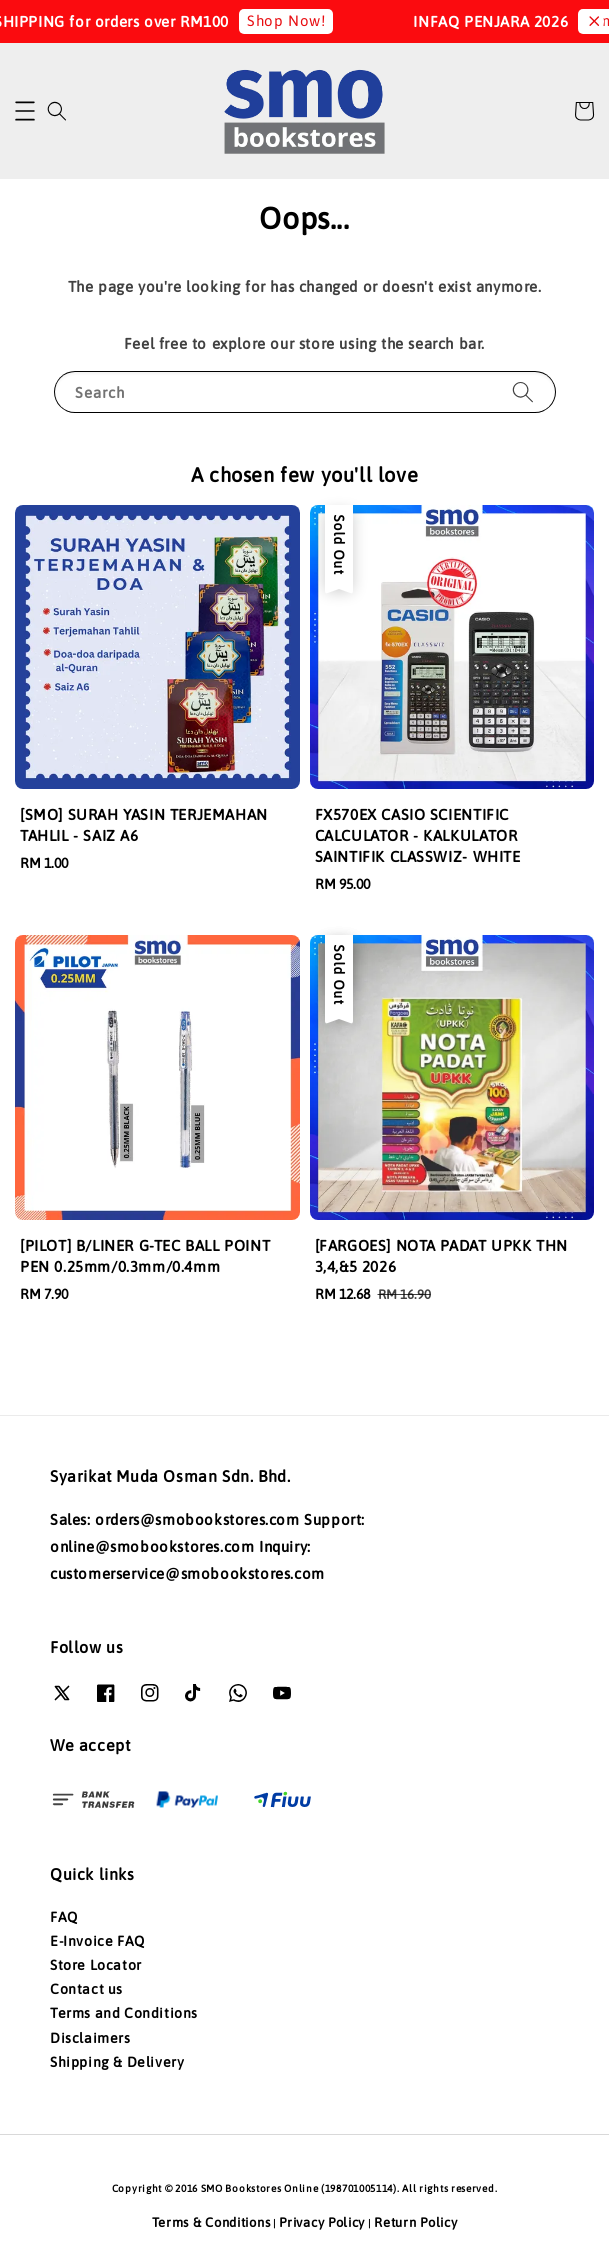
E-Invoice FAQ (97, 1941)
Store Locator (96, 1965)
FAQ (64, 1917)
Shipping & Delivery (117, 2062)
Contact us (86, 1989)
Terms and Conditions (124, 2013)
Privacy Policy (322, 2222)
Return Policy (415, 2222)
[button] (25, 111)
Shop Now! (297, 20)
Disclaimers (90, 2038)
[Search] (523, 391)
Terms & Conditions (211, 2222)
